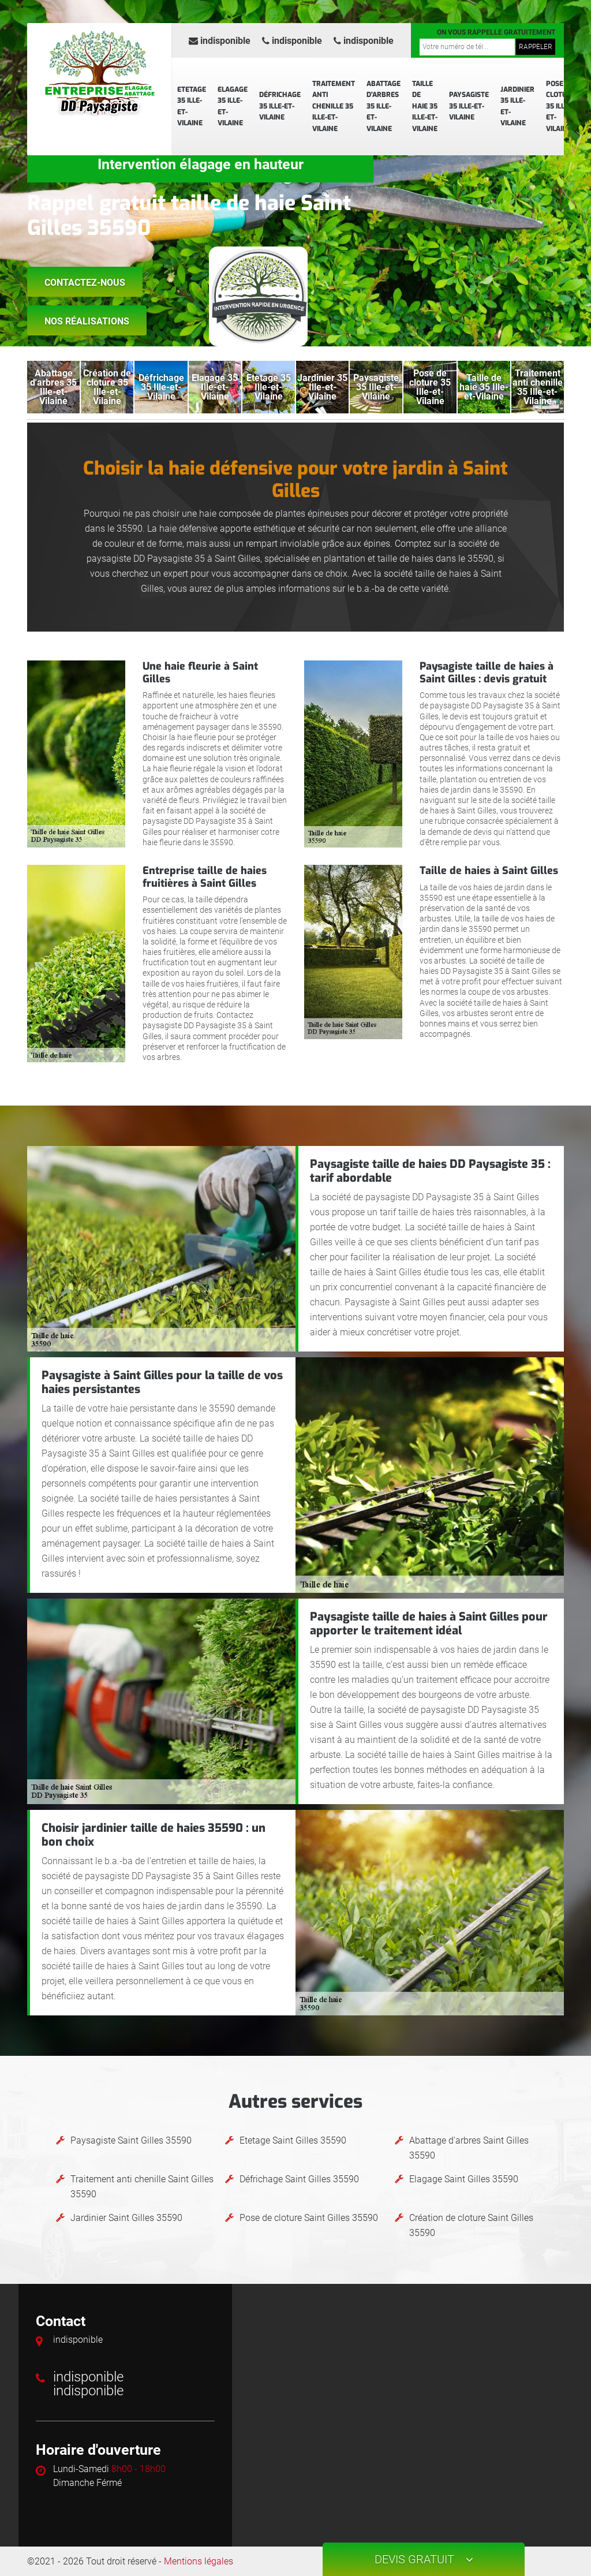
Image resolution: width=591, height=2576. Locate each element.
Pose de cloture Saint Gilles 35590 (309, 2217)
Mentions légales (198, 2561)
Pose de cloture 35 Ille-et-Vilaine (560, 106)
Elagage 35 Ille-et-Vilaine (233, 106)
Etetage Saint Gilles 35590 (293, 2140)
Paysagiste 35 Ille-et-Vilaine (469, 106)
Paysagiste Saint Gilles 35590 (131, 2140)
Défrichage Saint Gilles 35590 (299, 2179)
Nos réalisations (86, 321)
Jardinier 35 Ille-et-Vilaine (517, 106)
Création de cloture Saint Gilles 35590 (471, 2225)
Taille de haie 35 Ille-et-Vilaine (424, 106)
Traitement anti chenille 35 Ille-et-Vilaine (333, 106)
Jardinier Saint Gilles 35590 (126, 2217)
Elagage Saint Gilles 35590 (463, 2179)
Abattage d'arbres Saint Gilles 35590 (469, 2148)
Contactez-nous (84, 282)
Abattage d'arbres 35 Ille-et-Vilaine (383, 106)
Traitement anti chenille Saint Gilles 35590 (142, 2187)
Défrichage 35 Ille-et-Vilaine (280, 106)
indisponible (219, 40)
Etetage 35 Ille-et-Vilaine (191, 106)
